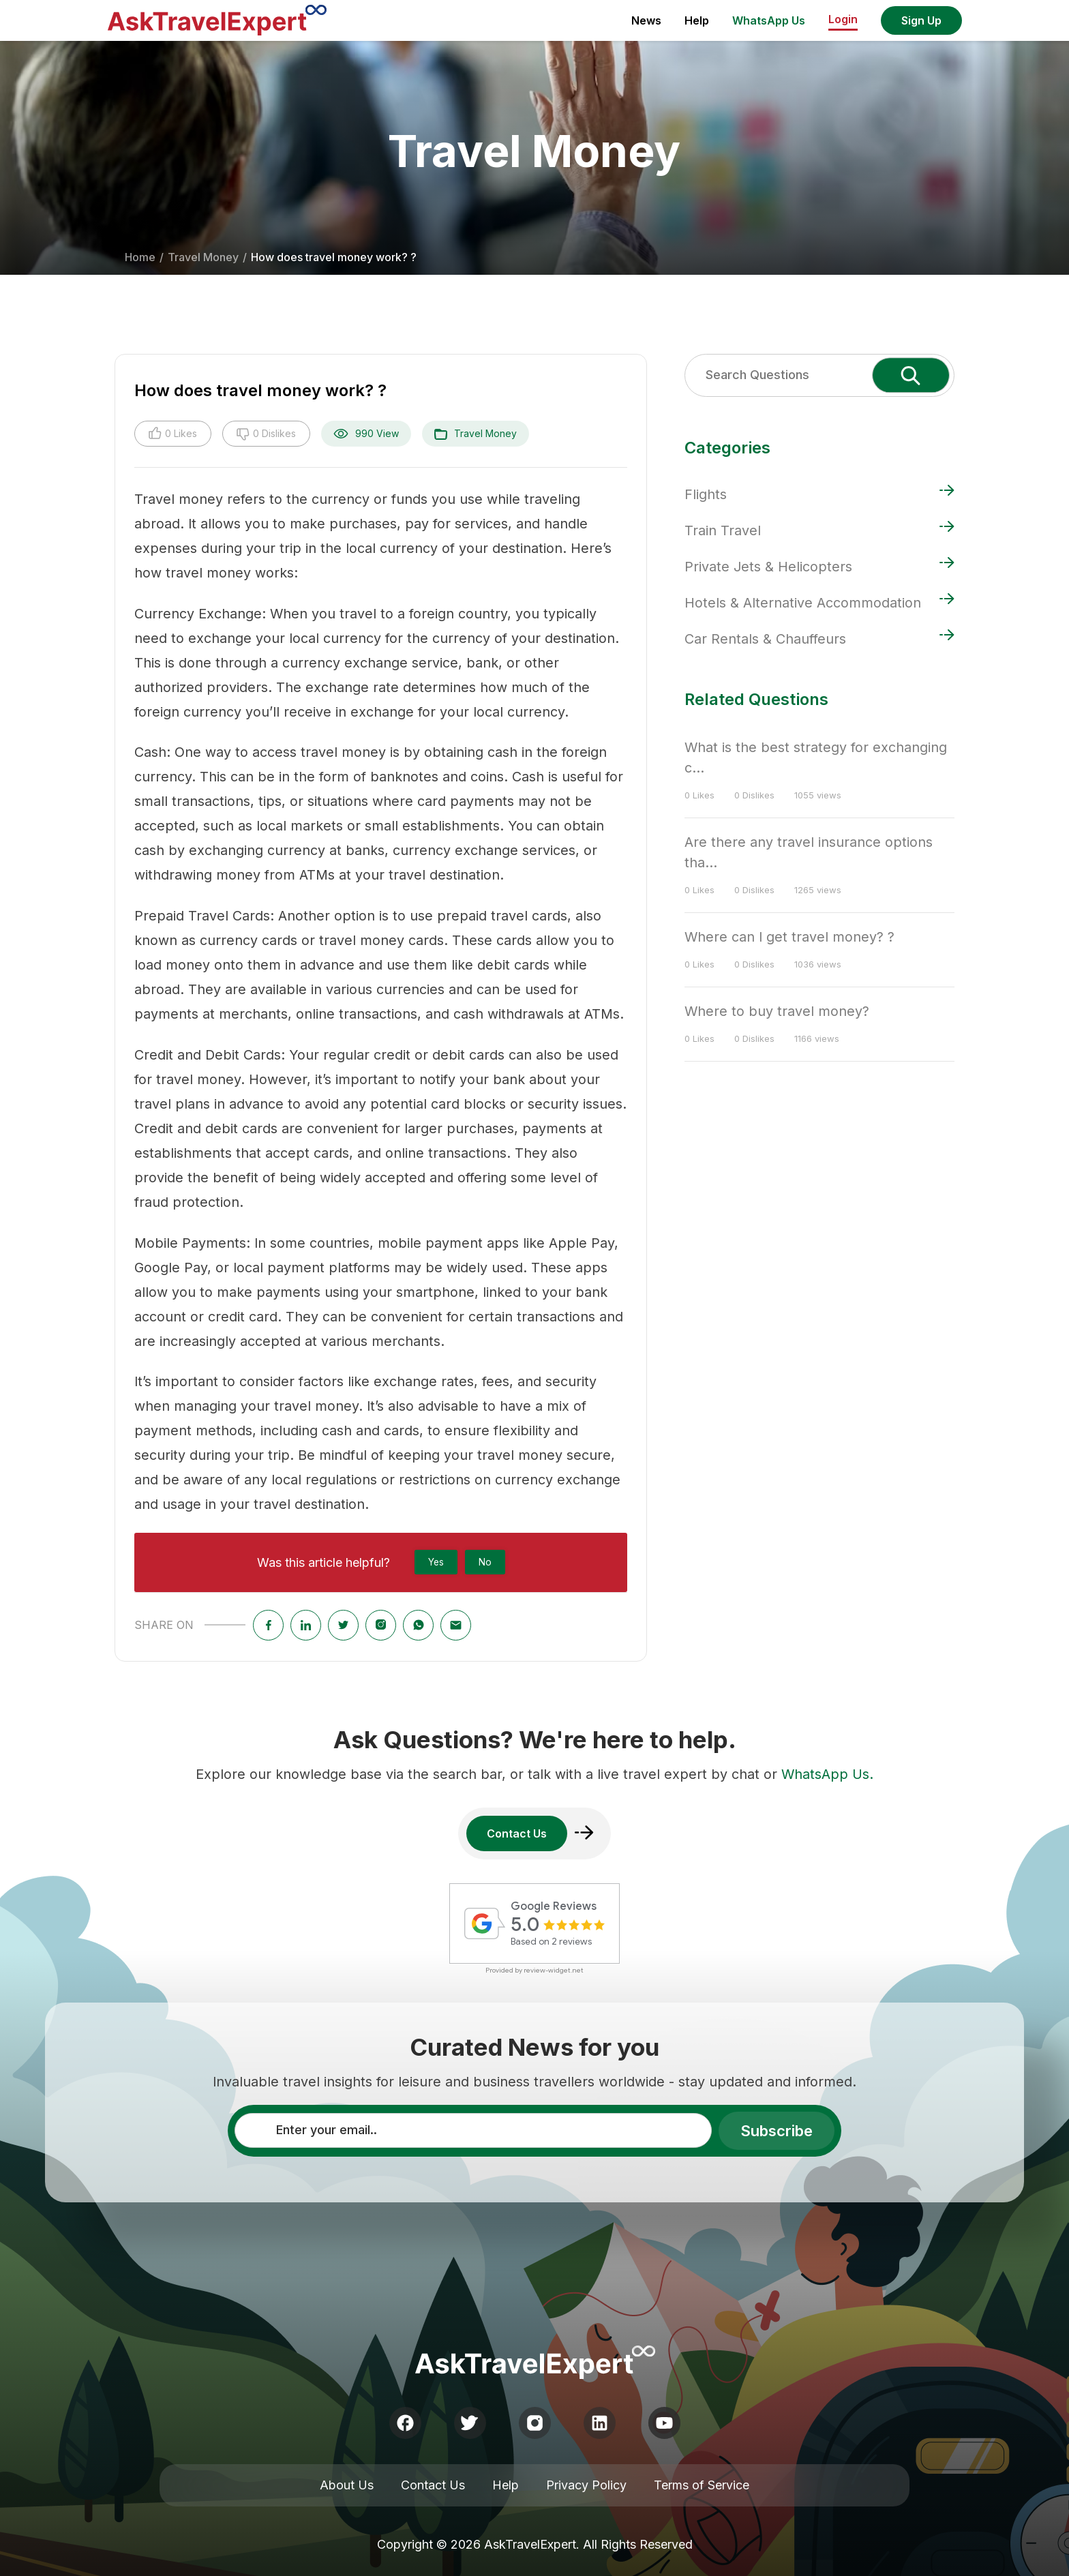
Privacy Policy (586, 2485)
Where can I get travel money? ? (789, 937)
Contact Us (433, 2485)
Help (696, 20)
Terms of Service (701, 2485)
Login (843, 19)
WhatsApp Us (768, 20)
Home (140, 257)
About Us (347, 2485)
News (646, 20)
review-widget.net (554, 1970)
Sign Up (921, 20)
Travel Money (203, 257)
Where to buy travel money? (776, 1011)
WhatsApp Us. (827, 1774)
